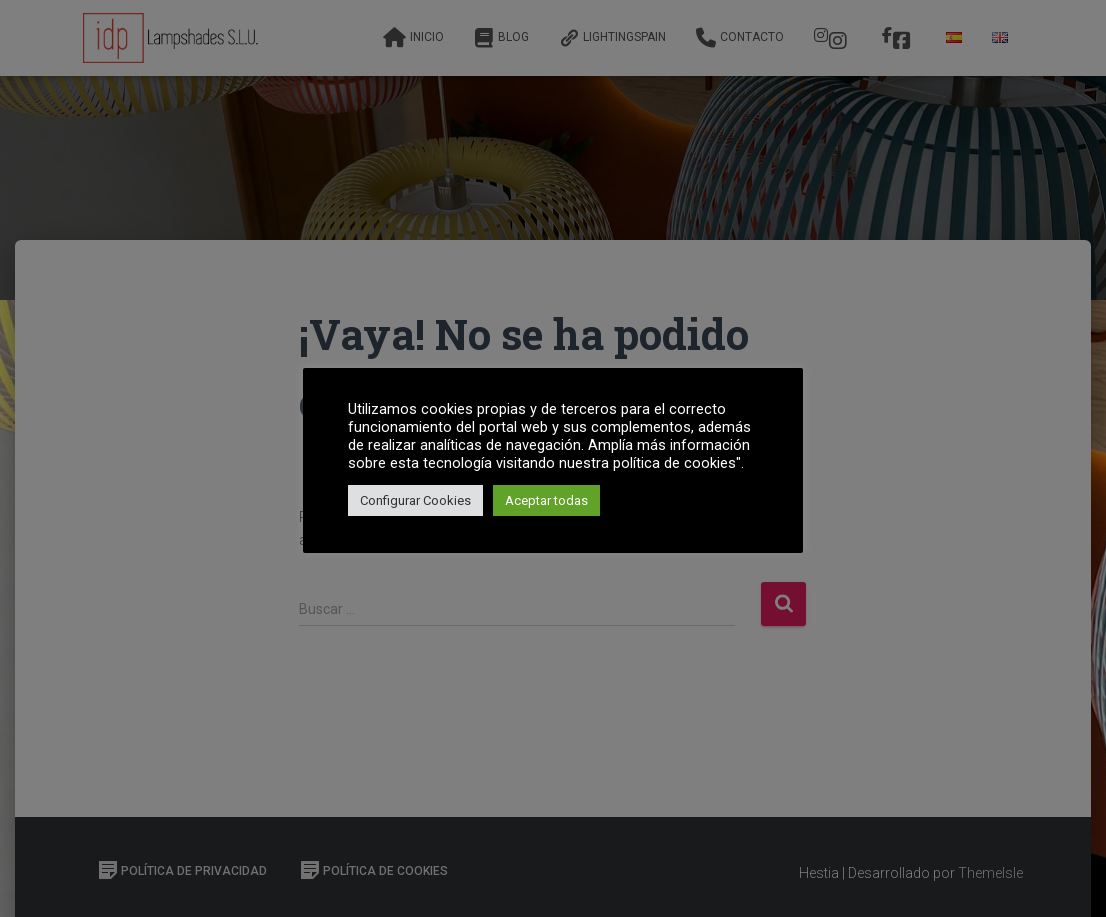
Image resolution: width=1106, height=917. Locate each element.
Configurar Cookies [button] (415, 500)
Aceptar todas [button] (546, 500)
